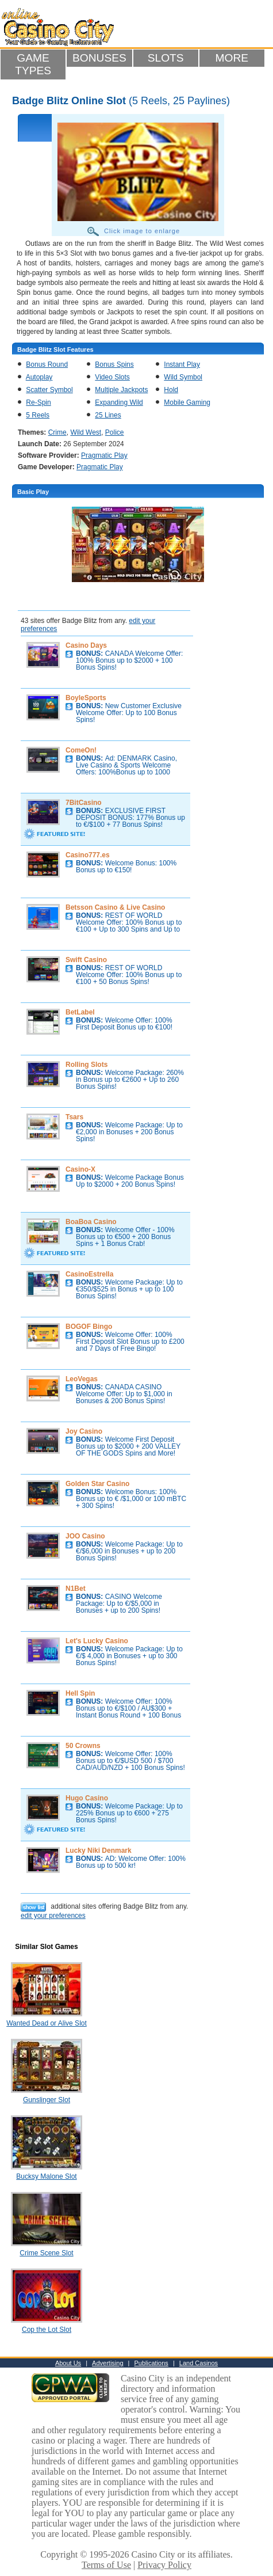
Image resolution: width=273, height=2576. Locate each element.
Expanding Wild (119, 402)
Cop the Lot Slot (46, 2330)
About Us (68, 2363)
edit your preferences (53, 1916)
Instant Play (182, 364)
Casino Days (86, 645)
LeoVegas (82, 1379)
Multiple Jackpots (121, 390)
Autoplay (39, 377)
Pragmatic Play (104, 455)
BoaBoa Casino (91, 1222)
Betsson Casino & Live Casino (115, 907)
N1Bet (76, 1589)
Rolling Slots (86, 1065)
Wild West (85, 432)
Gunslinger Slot (46, 2100)
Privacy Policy (164, 2565)
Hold (171, 390)
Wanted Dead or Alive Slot (46, 2023)
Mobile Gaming (187, 402)
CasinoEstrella (89, 1274)
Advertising (107, 2363)
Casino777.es (88, 855)
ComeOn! (81, 750)
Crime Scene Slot (46, 2253)
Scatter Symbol (49, 390)
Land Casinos (198, 2363)
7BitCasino (84, 803)
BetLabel (80, 1012)
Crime (57, 432)
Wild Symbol (183, 377)
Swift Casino (86, 960)
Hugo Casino (87, 1798)
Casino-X (80, 1169)
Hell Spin (80, 1693)
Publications (151, 2363)
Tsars (74, 1117)
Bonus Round (47, 364)
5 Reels (37, 415)
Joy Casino (84, 1431)
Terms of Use (106, 2565)
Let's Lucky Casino (97, 1641)
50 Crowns (83, 1746)
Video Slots (112, 377)
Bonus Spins (114, 364)
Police (114, 432)
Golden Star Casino (97, 1484)
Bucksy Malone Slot (46, 2176)
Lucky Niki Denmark (99, 1850)
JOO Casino (85, 1536)
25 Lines (108, 415)
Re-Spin (38, 402)
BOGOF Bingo (89, 1327)
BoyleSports (86, 698)
